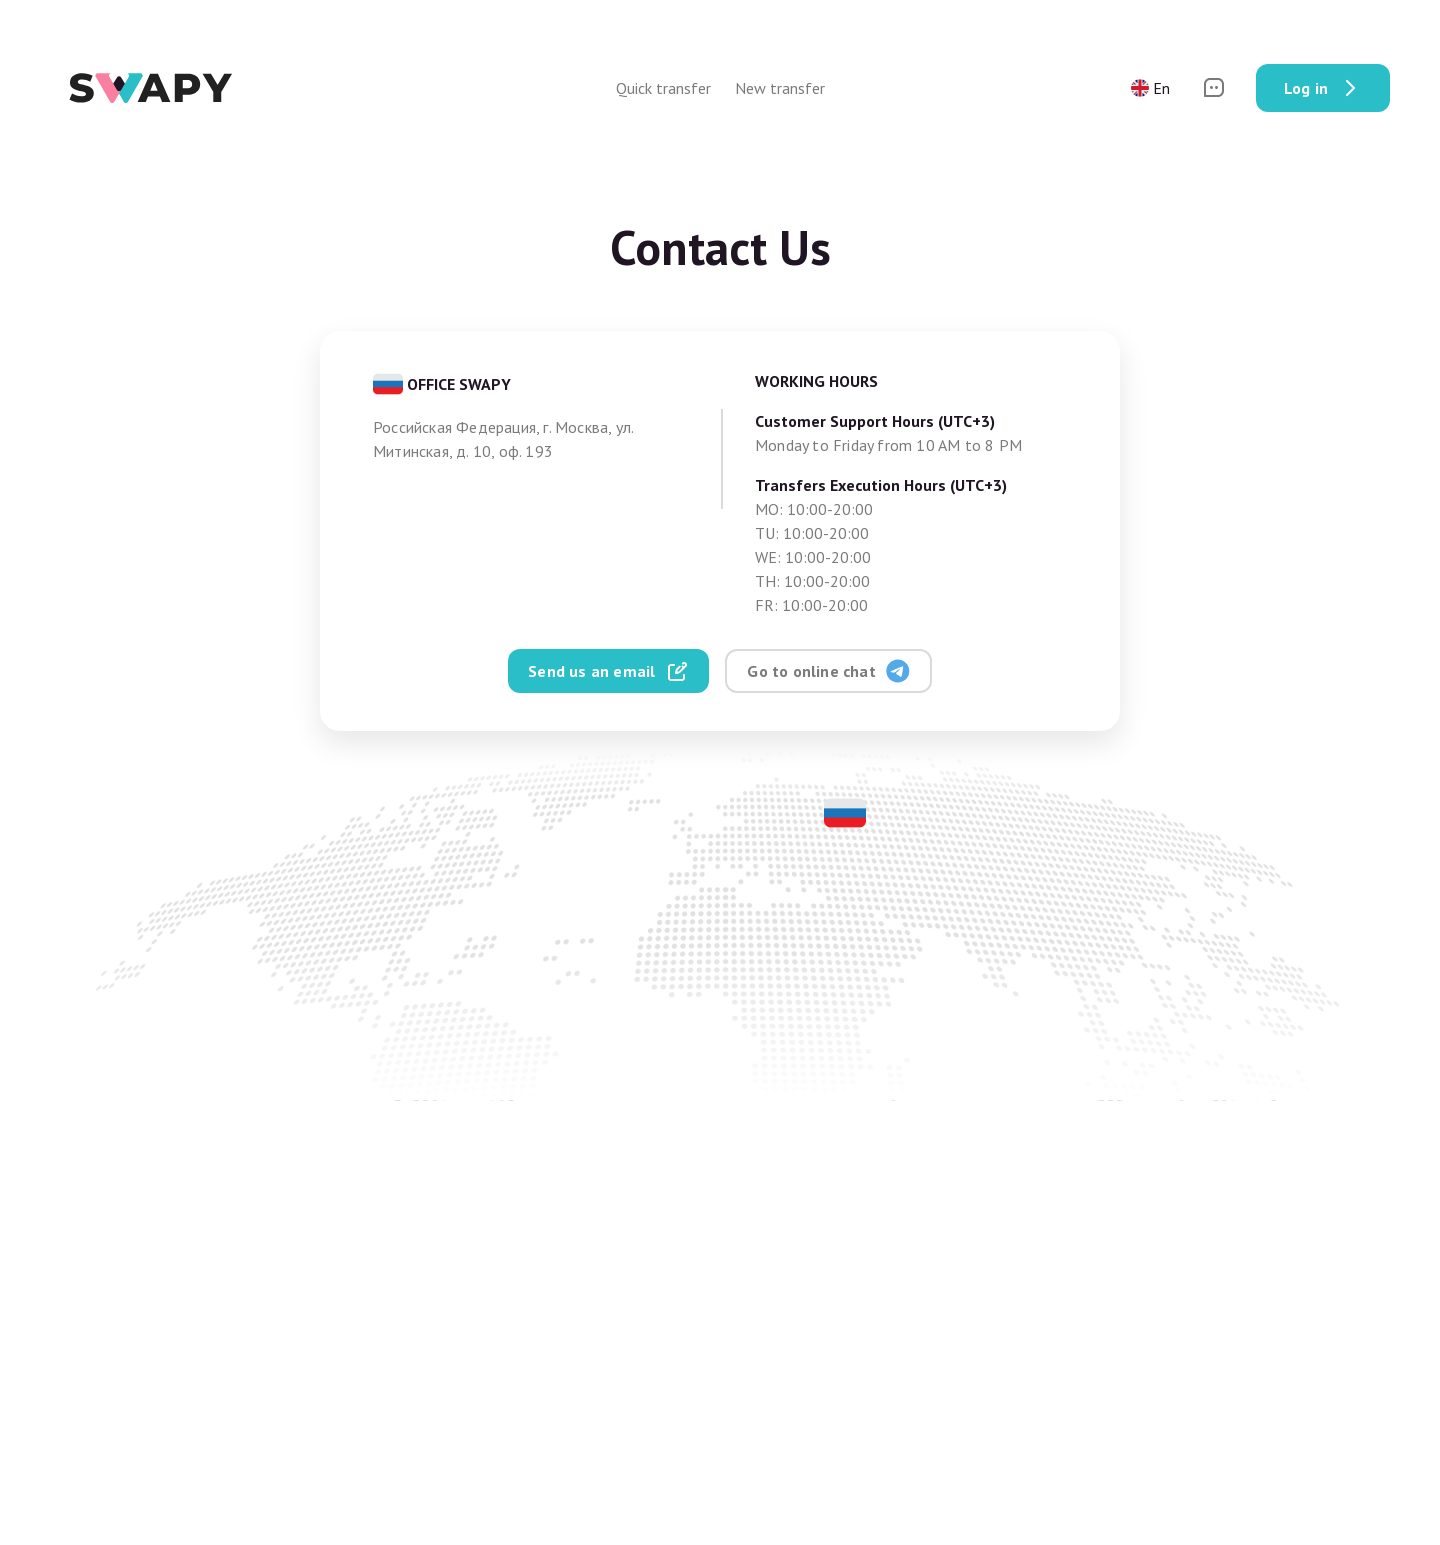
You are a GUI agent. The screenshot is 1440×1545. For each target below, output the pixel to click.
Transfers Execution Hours (881, 485)
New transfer (780, 88)
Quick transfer (663, 88)
